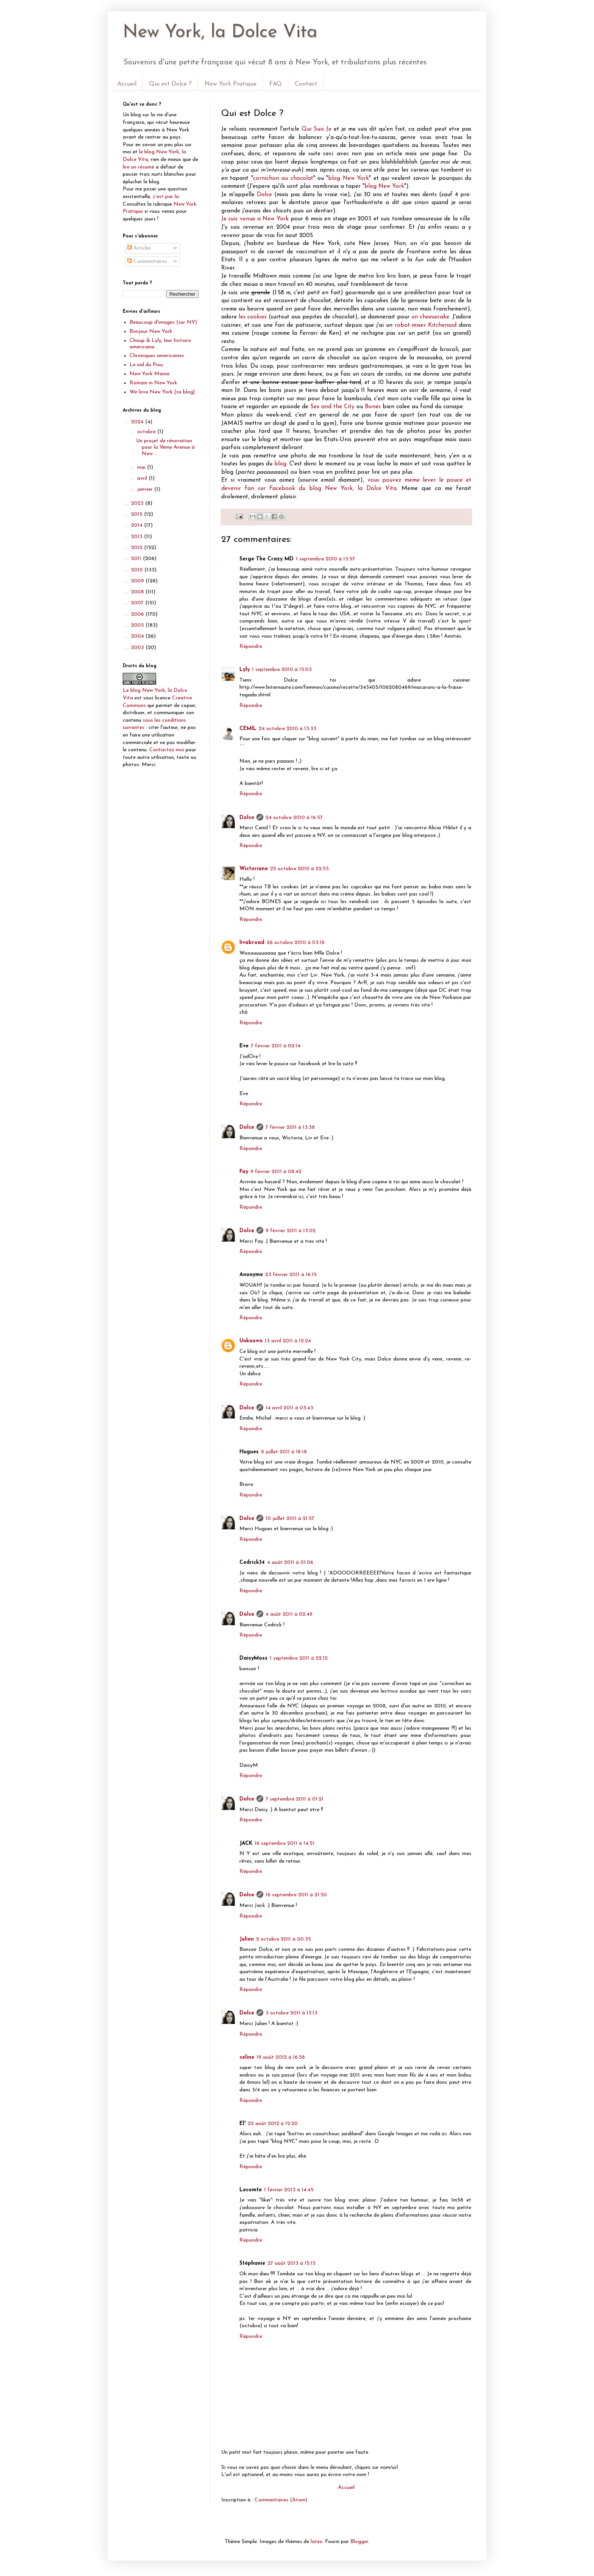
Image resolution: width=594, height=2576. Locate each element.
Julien (246, 1939)
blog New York (348, 178)
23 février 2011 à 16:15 (291, 1275)
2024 (138, 422)
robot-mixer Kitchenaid (425, 325)
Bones (373, 407)
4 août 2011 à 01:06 (290, 1562)
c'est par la (166, 197)
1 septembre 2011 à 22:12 (299, 1658)
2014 (137, 525)
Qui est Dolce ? (170, 84)
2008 (138, 592)
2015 (137, 514)
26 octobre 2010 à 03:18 (296, 943)
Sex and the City (332, 407)
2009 (138, 581)
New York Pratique (230, 84)
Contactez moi (166, 750)
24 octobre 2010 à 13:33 (287, 729)
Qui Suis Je (316, 129)
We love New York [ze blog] (162, 392)
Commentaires (147, 261)
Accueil (126, 84)
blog (280, 464)
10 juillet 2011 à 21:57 (290, 1518)
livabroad (251, 943)
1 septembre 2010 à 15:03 (282, 669)
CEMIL (247, 729)
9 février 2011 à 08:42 (276, 1172)
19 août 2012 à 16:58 (280, 2057)
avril (142, 478)
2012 (137, 548)
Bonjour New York (151, 331)
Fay (243, 1172)
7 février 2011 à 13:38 (290, 1127)
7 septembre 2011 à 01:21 (295, 1799)
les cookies (253, 317)
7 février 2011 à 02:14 (275, 1046)
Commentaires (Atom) (281, 2500)
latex (316, 2542)
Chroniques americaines (157, 356)
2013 (137, 537)
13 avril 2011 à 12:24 (288, 1341)
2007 (138, 603)
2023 (138, 503)
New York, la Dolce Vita (220, 32)
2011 (137, 559)
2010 (137, 570)
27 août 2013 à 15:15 (291, 2263)
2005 (138, 625)
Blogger (359, 2542)
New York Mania (149, 374)
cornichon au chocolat (283, 178)
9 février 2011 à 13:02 (291, 1231)
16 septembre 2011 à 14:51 (284, 1843)
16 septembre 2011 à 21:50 (296, 1895)
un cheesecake (430, 317)
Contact (306, 84)
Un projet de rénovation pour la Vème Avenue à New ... (165, 447)
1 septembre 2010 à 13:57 (325, 559)
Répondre (250, 646)
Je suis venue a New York (255, 219)
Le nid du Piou (146, 365)
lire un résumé (138, 167)
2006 (138, 614)
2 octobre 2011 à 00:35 (283, 1939)
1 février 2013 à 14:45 (289, 2190)
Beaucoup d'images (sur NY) (163, 322)
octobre (147, 432)
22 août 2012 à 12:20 (273, 2124)
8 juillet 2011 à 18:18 (284, 1452)
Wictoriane (253, 869)
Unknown (251, 1341)
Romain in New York (153, 383)
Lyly (244, 669)
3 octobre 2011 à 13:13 (291, 2013)
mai (142, 467)
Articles (139, 248)
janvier (145, 489)
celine (246, 2057)
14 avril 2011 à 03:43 (289, 1408)
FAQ (275, 84)
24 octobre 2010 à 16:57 (294, 818)
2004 (138, 636)
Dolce (264, 195)
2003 (138, 648)
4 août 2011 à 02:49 (289, 1614)
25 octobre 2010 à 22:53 (299, 869)
